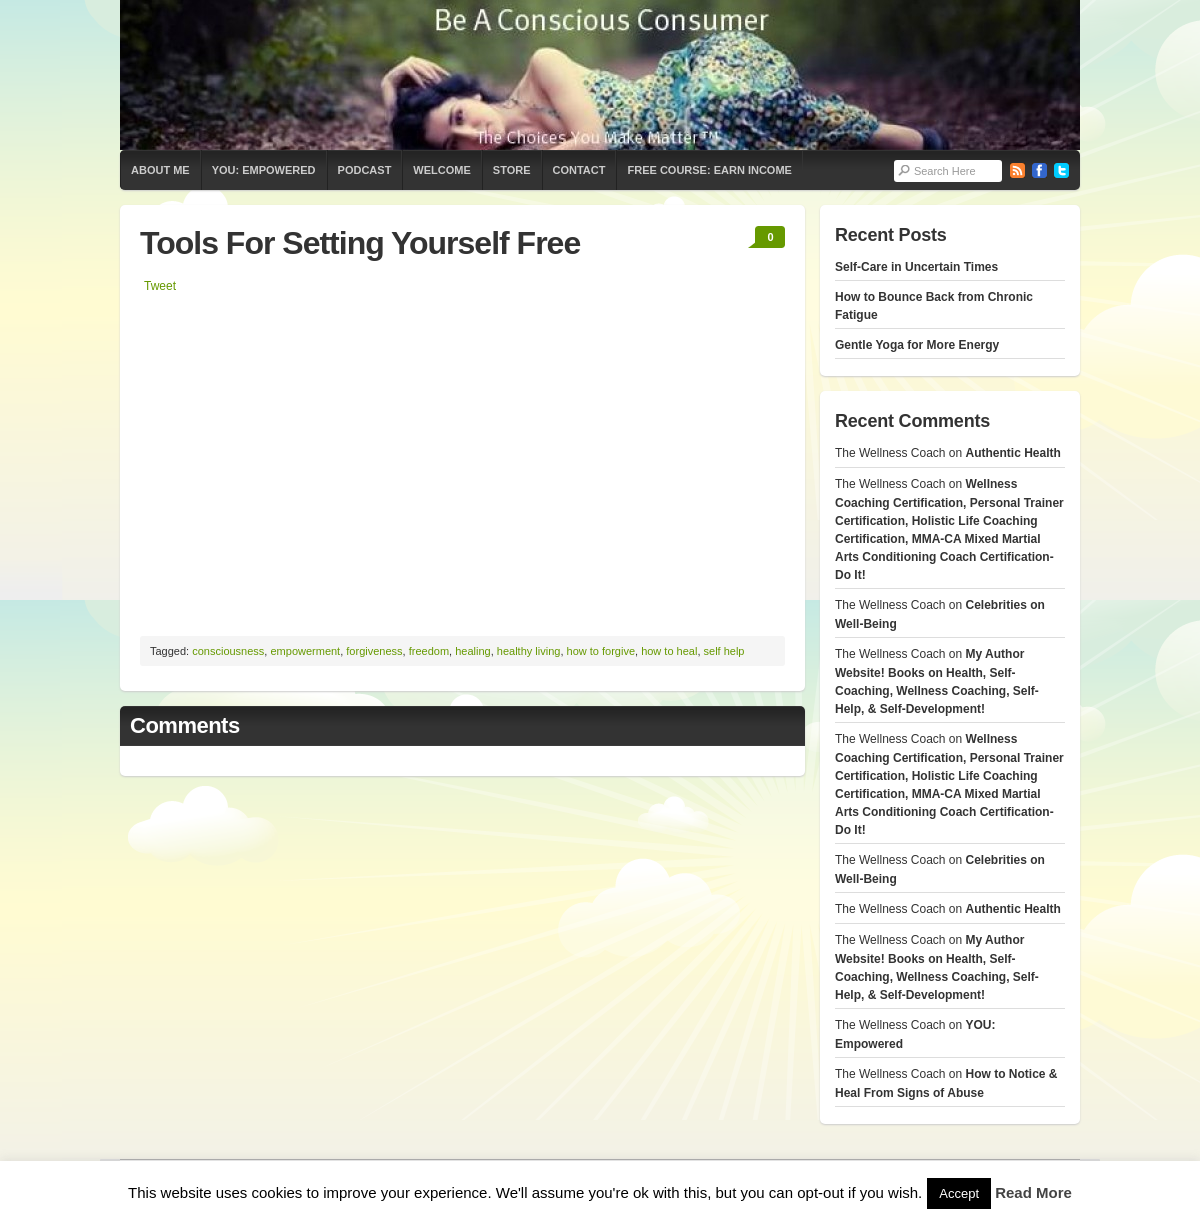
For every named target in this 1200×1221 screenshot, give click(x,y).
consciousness (228, 651)
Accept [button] (959, 1193)
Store (512, 170)
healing (472, 651)
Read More (1033, 1192)
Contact (579, 170)
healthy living (529, 651)
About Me (160, 170)
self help (724, 651)
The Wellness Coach (600, 75)
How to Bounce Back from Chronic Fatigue (934, 306)
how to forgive (601, 651)
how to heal (669, 651)
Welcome (441, 170)
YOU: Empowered (264, 170)
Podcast (365, 170)
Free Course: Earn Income (709, 170)
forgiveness (374, 651)
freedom (429, 651)
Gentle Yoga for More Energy (917, 345)
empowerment (305, 651)
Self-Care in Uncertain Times (916, 267)
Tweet (160, 286)
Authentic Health (1013, 453)
